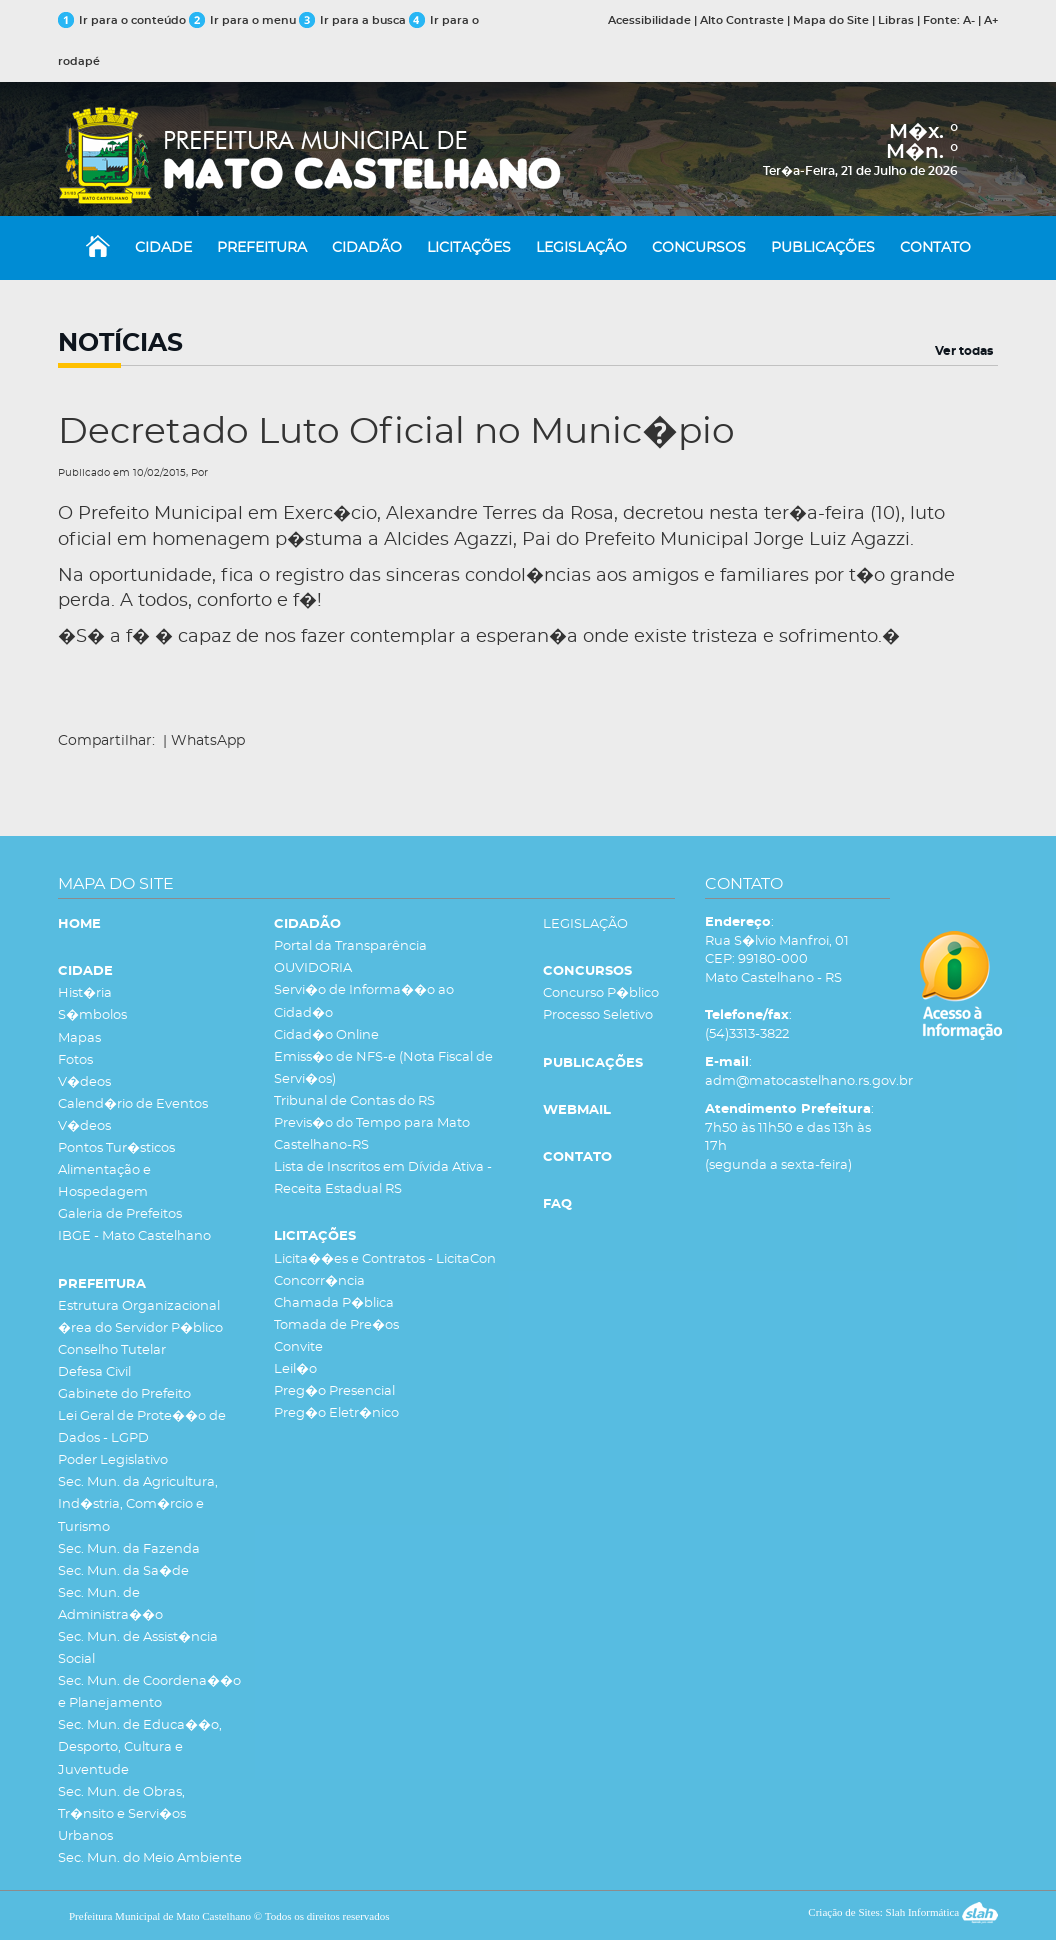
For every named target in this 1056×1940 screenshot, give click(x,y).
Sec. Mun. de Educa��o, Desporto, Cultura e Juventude (140, 1747)
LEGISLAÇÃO (581, 248)
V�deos (84, 1082)
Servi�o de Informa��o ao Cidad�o (364, 1001)
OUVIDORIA (313, 968)
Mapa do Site (831, 20)
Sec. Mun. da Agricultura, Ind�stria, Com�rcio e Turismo (138, 1504)
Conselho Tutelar (112, 1350)
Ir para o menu (244, 20)
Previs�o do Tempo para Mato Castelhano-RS (372, 1134)
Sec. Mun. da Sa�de (123, 1571)
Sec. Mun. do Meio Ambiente (150, 1858)
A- (969, 20)
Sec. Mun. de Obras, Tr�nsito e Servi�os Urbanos (122, 1814)
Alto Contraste (742, 20)
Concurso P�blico (601, 993)
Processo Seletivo (598, 1015)
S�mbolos (92, 1015)
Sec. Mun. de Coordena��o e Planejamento (149, 1692)
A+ (991, 20)
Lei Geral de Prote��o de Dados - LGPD (142, 1427)
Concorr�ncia (319, 1281)
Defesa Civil (94, 1372)
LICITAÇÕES (469, 248)
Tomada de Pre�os (336, 1325)
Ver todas (964, 351)
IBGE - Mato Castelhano (134, 1236)
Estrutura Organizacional (139, 1306)
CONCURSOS (699, 248)
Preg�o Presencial (334, 1391)
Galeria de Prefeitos (120, 1214)
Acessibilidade (649, 20)
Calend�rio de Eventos (133, 1104)
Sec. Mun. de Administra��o (110, 1604)
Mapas (79, 1038)
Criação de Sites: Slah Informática (903, 1912)
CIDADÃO (367, 248)
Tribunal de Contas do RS (354, 1101)
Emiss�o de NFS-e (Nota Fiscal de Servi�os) (383, 1068)
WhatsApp (208, 741)
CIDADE (163, 248)
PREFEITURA (262, 248)
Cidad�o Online (326, 1035)
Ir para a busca (352, 20)
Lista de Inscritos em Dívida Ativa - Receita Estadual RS (383, 1178)
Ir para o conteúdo (122, 20)
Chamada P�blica (334, 1303)
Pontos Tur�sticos (116, 1148)
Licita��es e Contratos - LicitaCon (385, 1259)
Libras (896, 20)
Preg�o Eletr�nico (336, 1413)
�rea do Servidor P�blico (140, 1328)
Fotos (75, 1060)
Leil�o (295, 1369)
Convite (298, 1347)
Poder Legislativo (113, 1460)
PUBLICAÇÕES (823, 248)
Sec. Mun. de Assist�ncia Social (138, 1648)
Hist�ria (85, 993)
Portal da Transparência (350, 946)
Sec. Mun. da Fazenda (129, 1549)
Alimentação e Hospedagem (104, 1181)
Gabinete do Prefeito (124, 1394)
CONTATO (935, 248)
